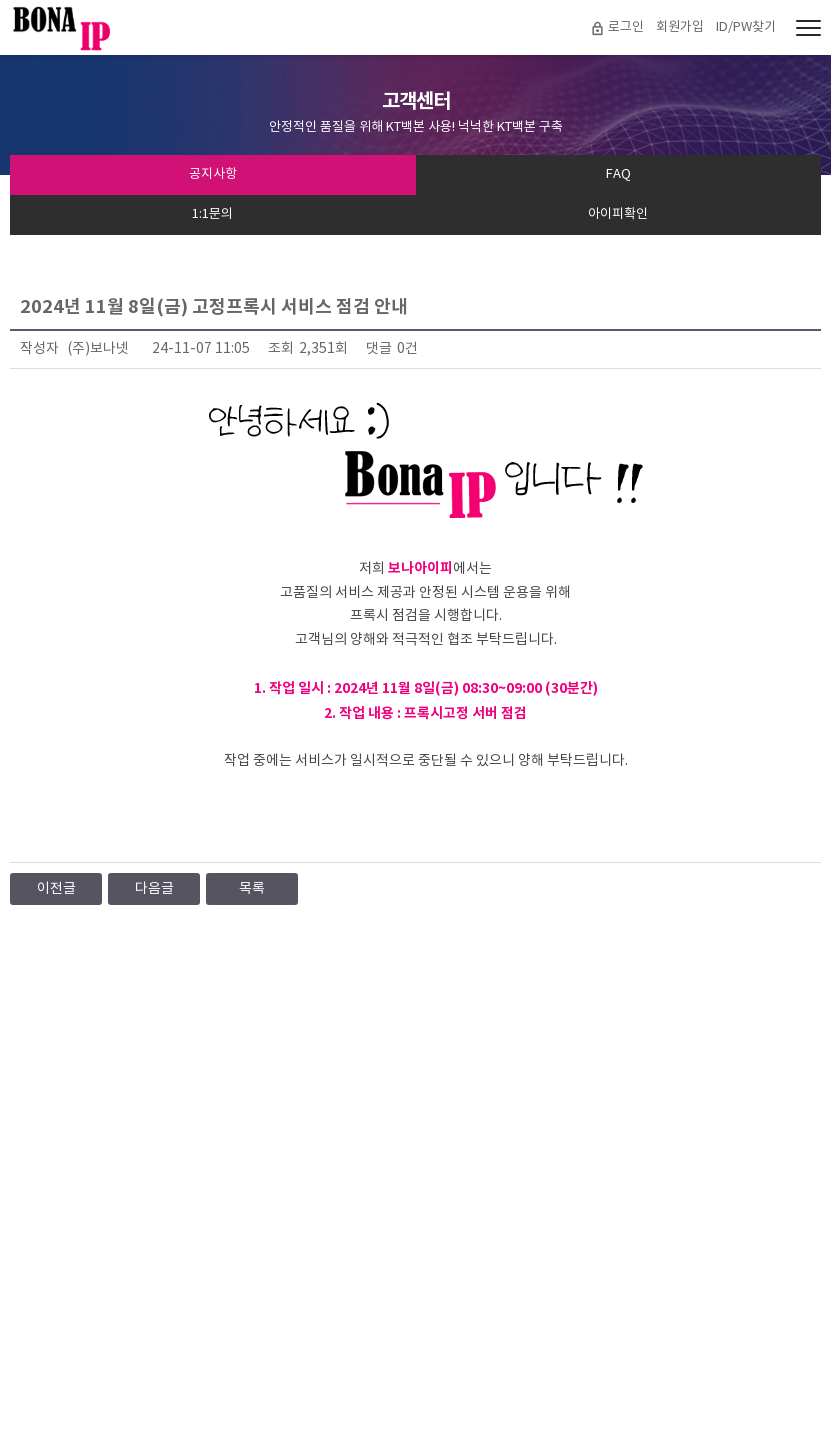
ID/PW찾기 (746, 27)
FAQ (618, 174)
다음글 (154, 889)
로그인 (626, 27)
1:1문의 (212, 214)
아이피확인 (618, 214)
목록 (252, 889)
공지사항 (213, 174)
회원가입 (680, 27)
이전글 (56, 889)
